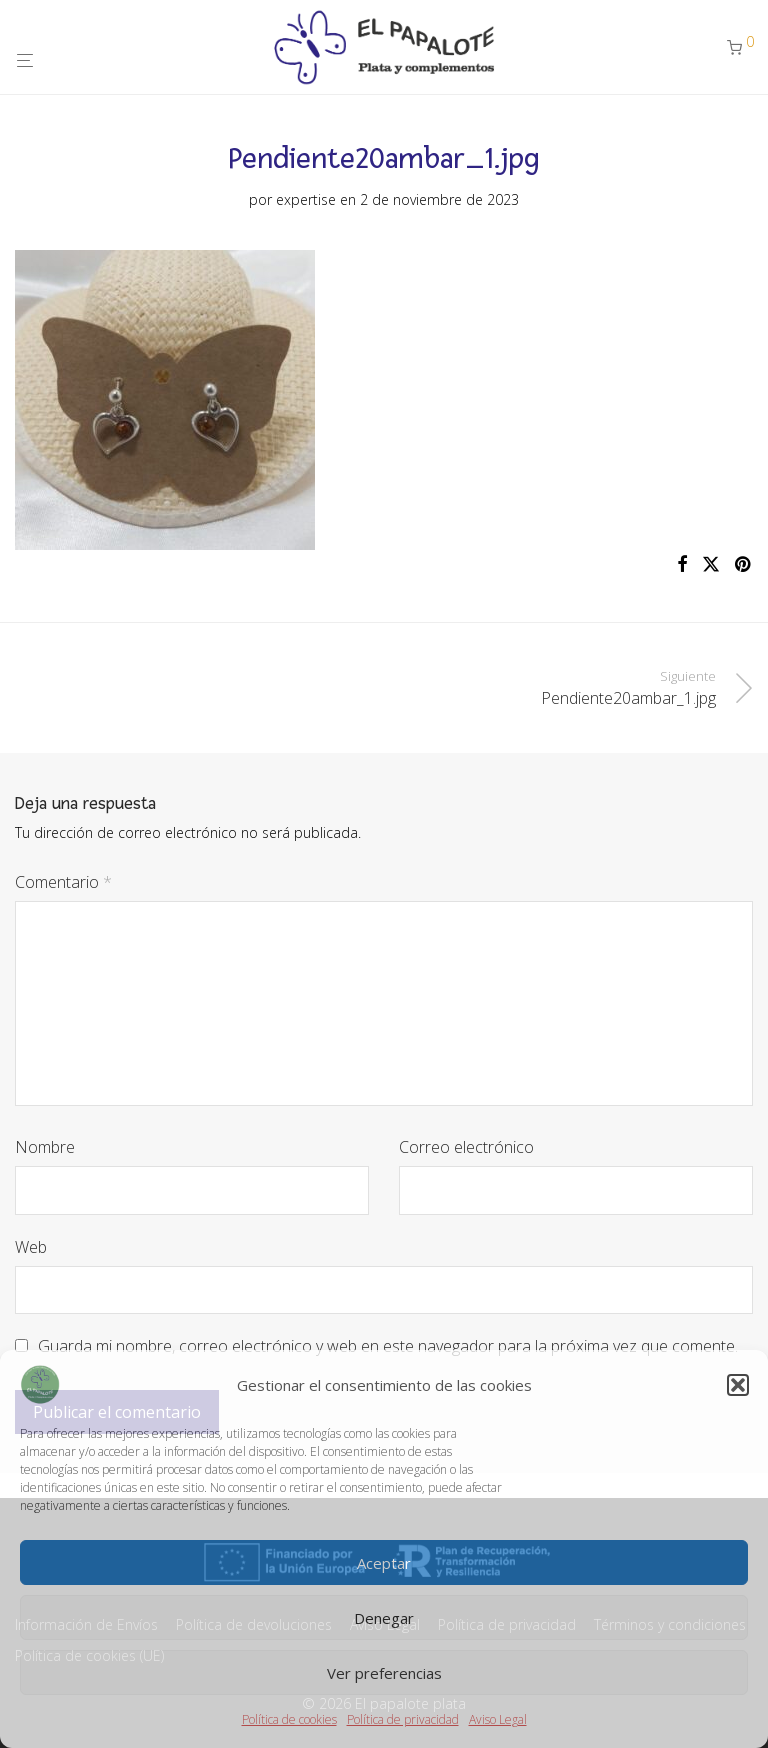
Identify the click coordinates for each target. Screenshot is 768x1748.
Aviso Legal (498, 1719)
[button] (738, 1385)
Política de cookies (289, 1719)
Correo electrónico (466, 1147)
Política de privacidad (403, 1719)
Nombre (45, 1147)
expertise (306, 199)
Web (31, 1247)
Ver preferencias (384, 1673)
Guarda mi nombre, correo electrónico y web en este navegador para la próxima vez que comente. (388, 1346)
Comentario (63, 882)
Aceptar (384, 1563)
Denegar (384, 1618)
